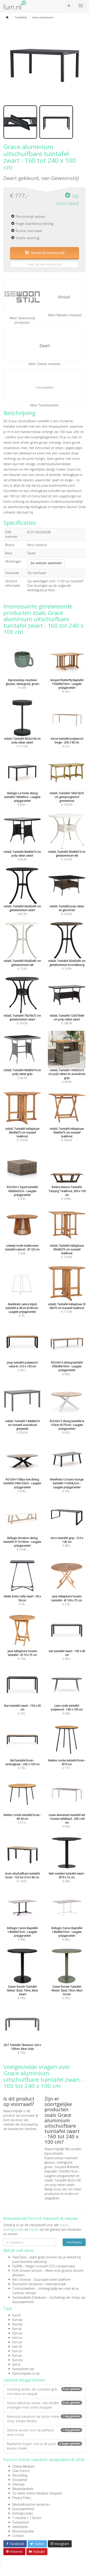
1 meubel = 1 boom (26, 2518)
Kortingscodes (22, 2513)
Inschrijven (74, 2242)
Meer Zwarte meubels (44, 364)
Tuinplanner (20, 2522)
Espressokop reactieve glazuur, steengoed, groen (61, 2162)
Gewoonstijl (65, 178)
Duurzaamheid (23, 2509)
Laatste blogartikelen (24, 2380)
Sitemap (18, 2484)
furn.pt (17, 2355)
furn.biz (17, 2360)
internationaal (56, 2284)
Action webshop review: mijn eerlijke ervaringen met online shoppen (44, 2405)
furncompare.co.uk (26, 2373)
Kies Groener (21, 2279)
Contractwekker (23, 2288)
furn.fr (16, 2315)
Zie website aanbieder (46, 563)
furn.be (17, 2320)
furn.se (17, 2342)
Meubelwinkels (22, 2489)
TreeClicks (19, 2257)
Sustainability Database (29, 2297)
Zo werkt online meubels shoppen (37, 2493)
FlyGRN (17, 2266)
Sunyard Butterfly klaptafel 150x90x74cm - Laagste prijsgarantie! (62, 2171)
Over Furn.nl (20, 2471)
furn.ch (17, 2346)
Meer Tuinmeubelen (44, 405)
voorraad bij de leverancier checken (20, 2126)
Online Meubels (23, 2466)
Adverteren (20, 2527)
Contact (18, 2536)
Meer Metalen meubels (65, 315)
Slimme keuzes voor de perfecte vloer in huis (44, 2432)
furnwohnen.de (23, 2369)
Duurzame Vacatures (27, 2284)
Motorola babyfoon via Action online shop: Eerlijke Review (44, 2418)
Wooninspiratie (23, 2531)
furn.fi (16, 2364)
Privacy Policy (21, 2498)
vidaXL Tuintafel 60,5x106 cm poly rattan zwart (62, 2182)
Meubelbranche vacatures (31, 2504)
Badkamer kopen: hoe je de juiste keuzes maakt (44, 2446)
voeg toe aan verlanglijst (44, 264)
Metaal (64, 297)
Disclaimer (19, 2480)
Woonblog (19, 2475)
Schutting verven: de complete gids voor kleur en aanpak (44, 2391)
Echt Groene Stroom (27, 2270)
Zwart (44, 345)
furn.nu (17, 2333)
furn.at (17, 2329)
